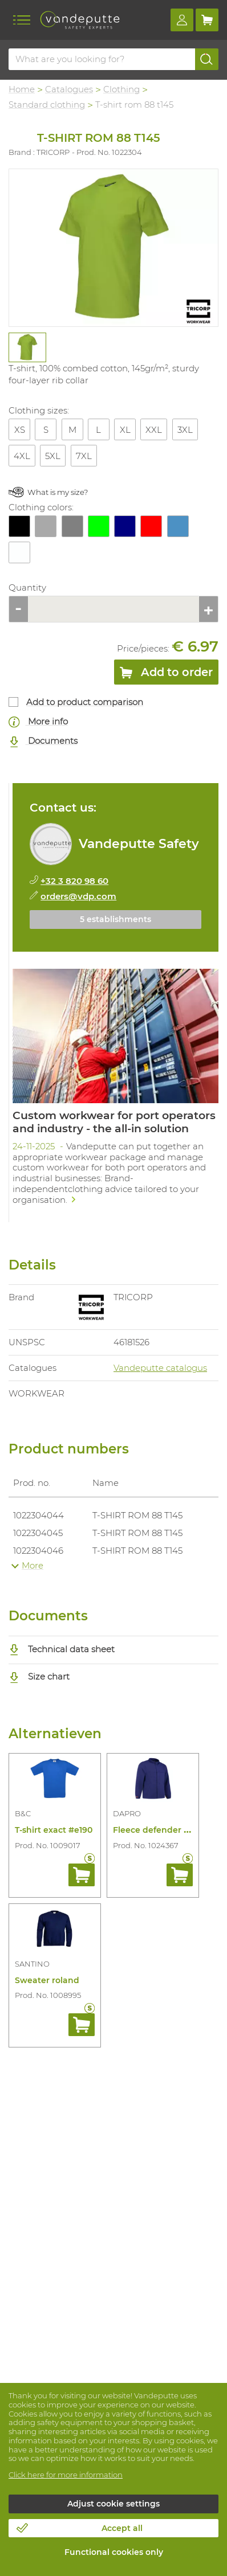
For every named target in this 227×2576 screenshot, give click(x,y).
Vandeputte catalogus (160, 1367)
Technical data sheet (62, 1649)
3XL (185, 429)
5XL (52, 456)
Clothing (121, 89)
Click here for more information (66, 2474)
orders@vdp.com (78, 896)
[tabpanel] (27, 347)
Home (22, 89)
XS (19, 429)
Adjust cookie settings (113, 2504)
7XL (84, 456)
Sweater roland (47, 1980)
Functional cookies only (113, 2552)
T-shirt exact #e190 (53, 1830)
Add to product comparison (84, 702)
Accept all (122, 2528)
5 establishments (115, 919)
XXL (153, 429)
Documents (43, 741)
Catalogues (69, 89)
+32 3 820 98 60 (74, 880)
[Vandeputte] (80, 20)
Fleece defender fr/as (157, 1830)
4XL (22, 456)
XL (125, 429)
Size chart (39, 1676)
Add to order (166, 674)
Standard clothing (47, 104)
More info (38, 722)
